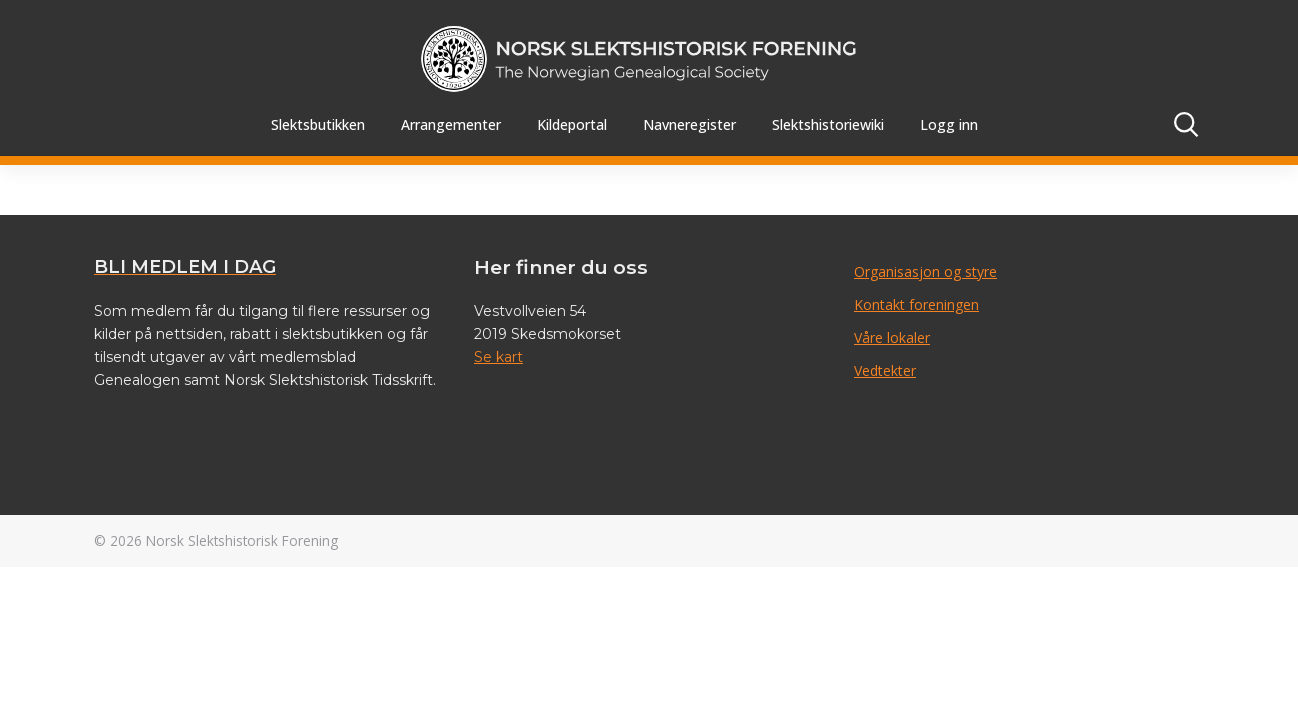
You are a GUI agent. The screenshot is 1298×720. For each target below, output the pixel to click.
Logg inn (949, 124)
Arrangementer (451, 124)
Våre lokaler (892, 337)
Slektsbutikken (318, 124)
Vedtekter (885, 370)
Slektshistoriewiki (828, 124)
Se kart (498, 357)
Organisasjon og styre (925, 271)
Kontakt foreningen (916, 304)
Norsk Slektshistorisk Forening (242, 540)
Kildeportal (572, 124)
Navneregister (689, 124)
